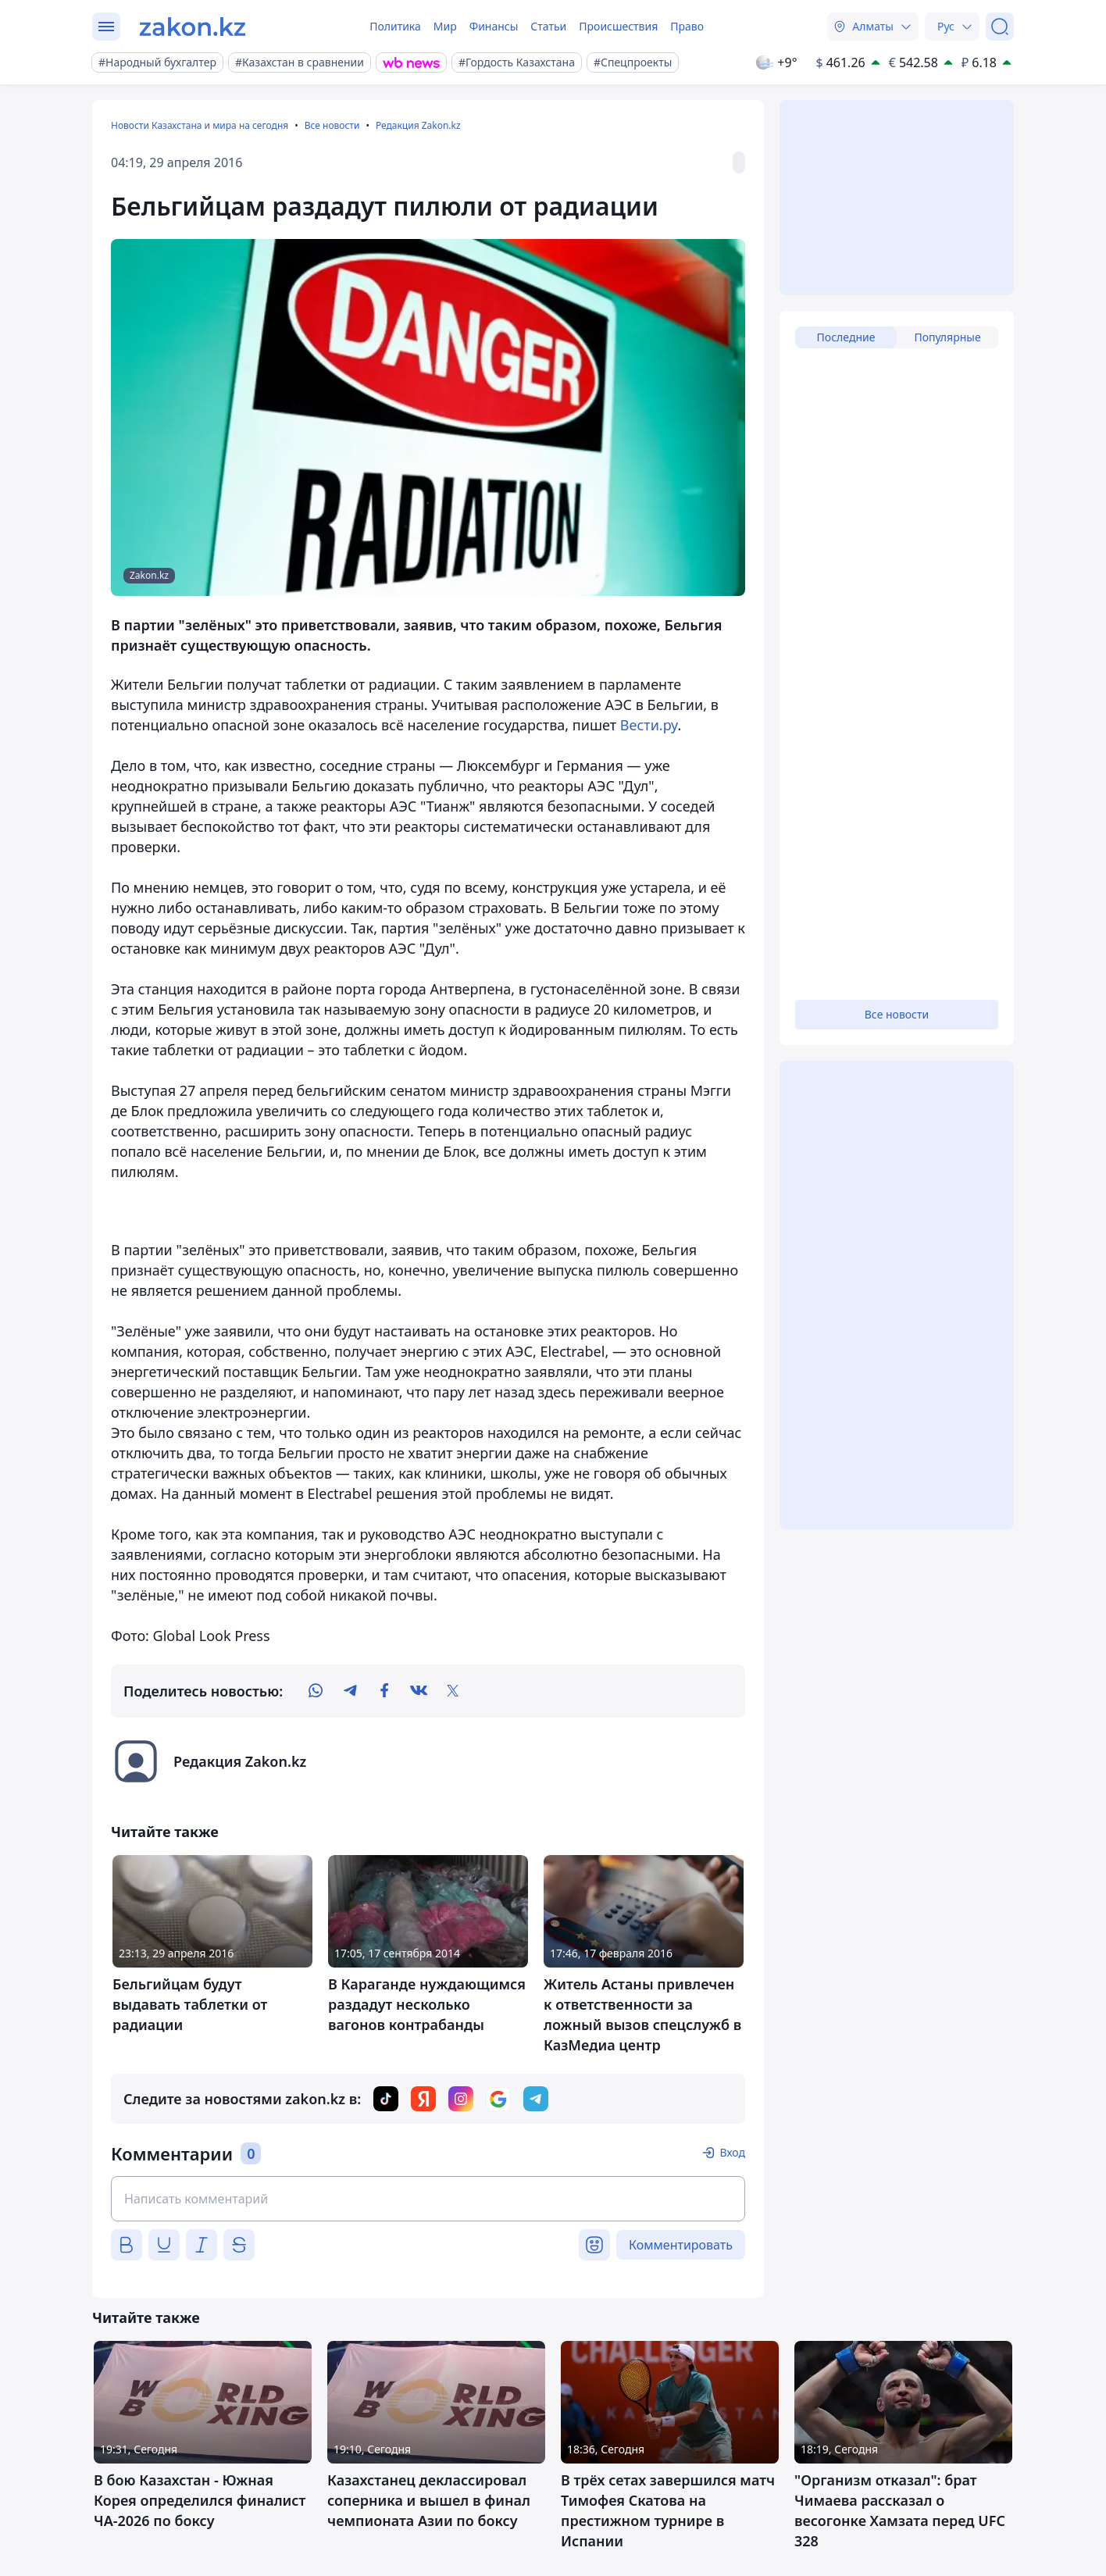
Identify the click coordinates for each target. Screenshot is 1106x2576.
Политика (395, 26)
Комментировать (681, 2244)
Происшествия (618, 26)
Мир (445, 26)
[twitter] (453, 1691)
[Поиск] (1000, 26)
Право (687, 26)
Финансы (494, 26)
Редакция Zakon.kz (418, 125)
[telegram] (350, 1691)
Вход (732, 2152)
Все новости (332, 125)
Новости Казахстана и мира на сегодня (199, 125)
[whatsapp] (315, 1691)
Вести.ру (649, 724)
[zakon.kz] (192, 26)
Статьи (548, 26)
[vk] (419, 1691)
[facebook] (384, 1691)
